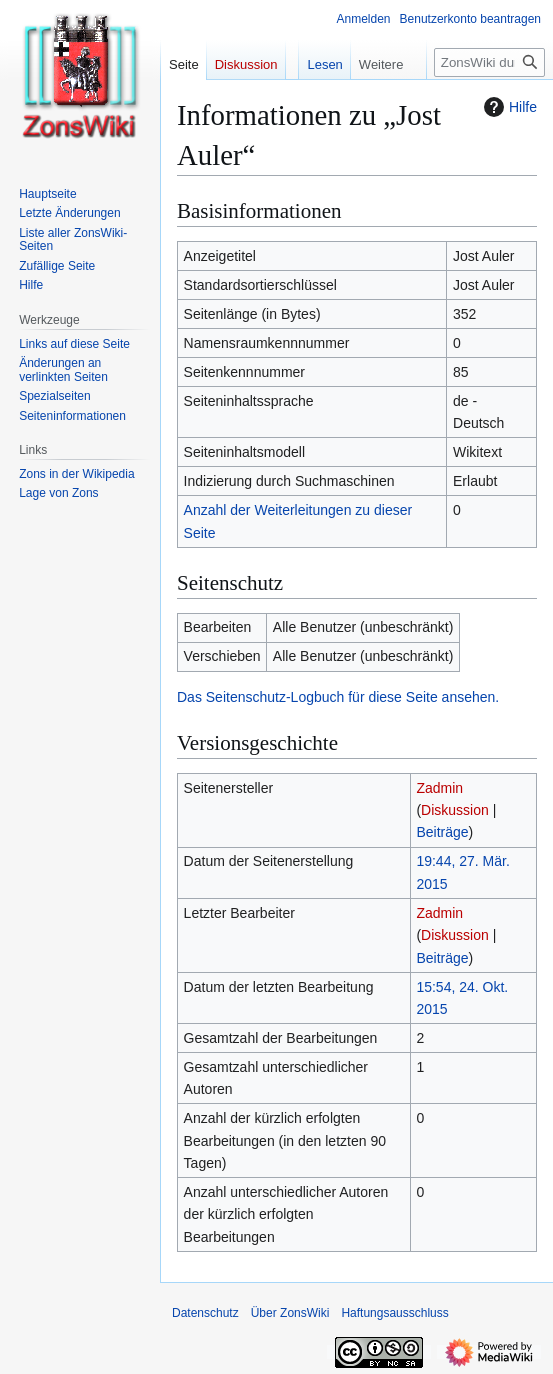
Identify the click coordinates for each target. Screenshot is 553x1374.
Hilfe (508, 107)
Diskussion (455, 810)
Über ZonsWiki (290, 1313)
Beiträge (442, 832)
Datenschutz (205, 1313)
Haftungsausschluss (394, 1313)
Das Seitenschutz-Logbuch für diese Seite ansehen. (338, 697)
